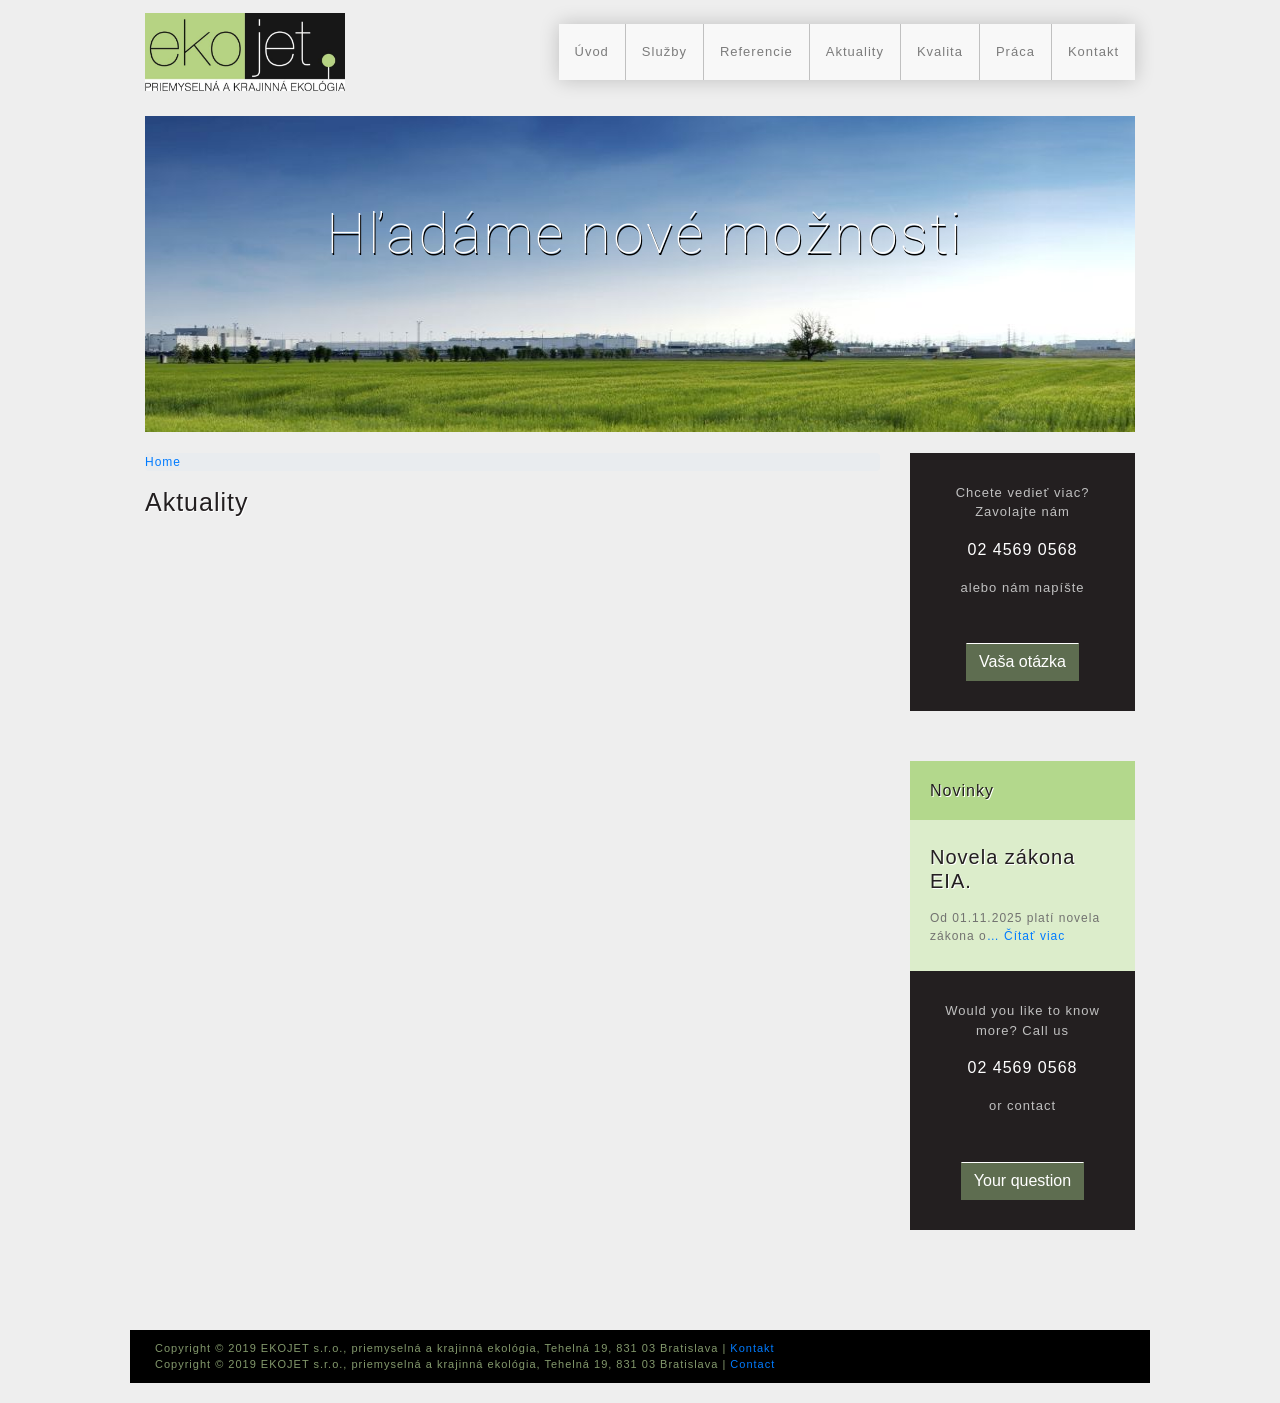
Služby (664, 51)
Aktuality (855, 51)
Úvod (592, 51)
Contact (752, 1364)
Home (163, 462)
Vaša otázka (1022, 661)
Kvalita (940, 51)
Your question (1022, 1180)
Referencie (756, 51)
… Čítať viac (1026, 936)
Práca (1015, 51)
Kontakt (1093, 51)
